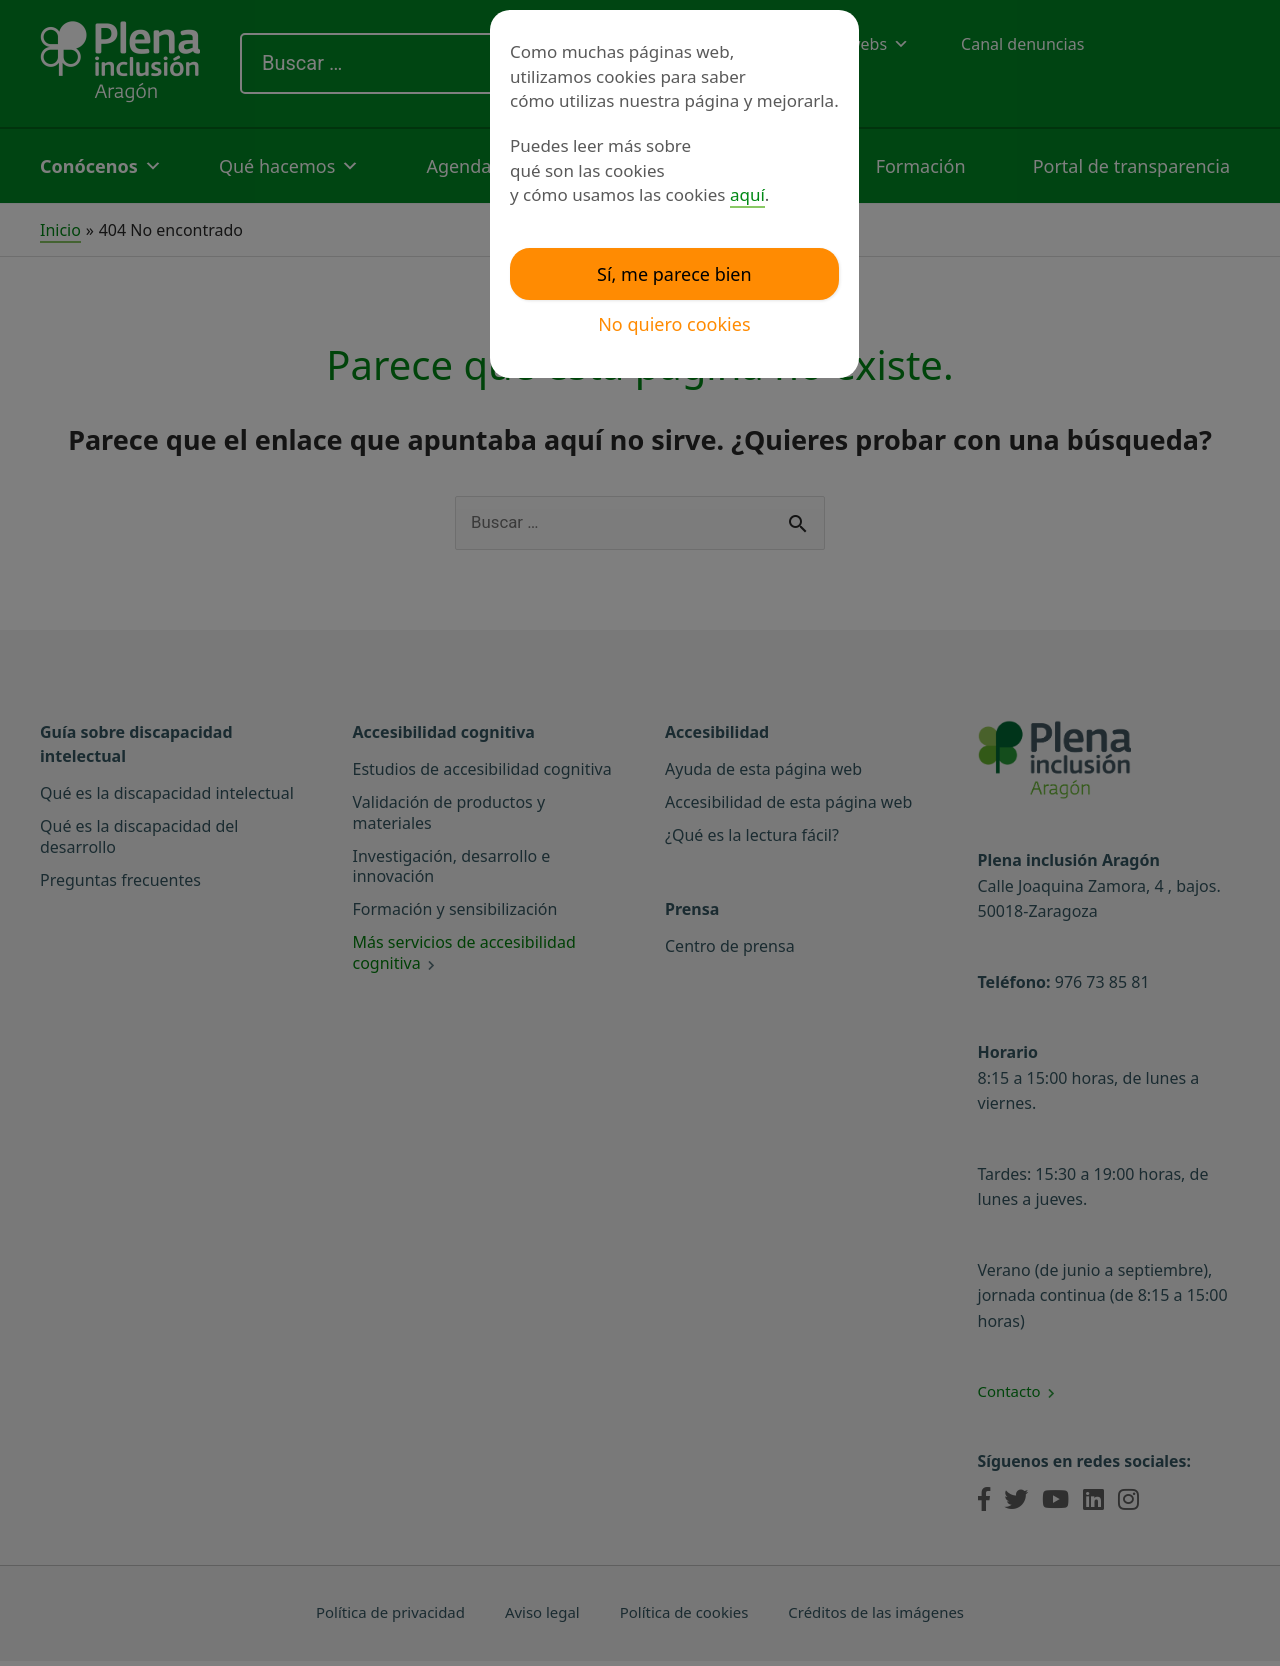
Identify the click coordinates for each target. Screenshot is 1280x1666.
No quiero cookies (674, 324)
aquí (747, 194)
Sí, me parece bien (674, 274)
